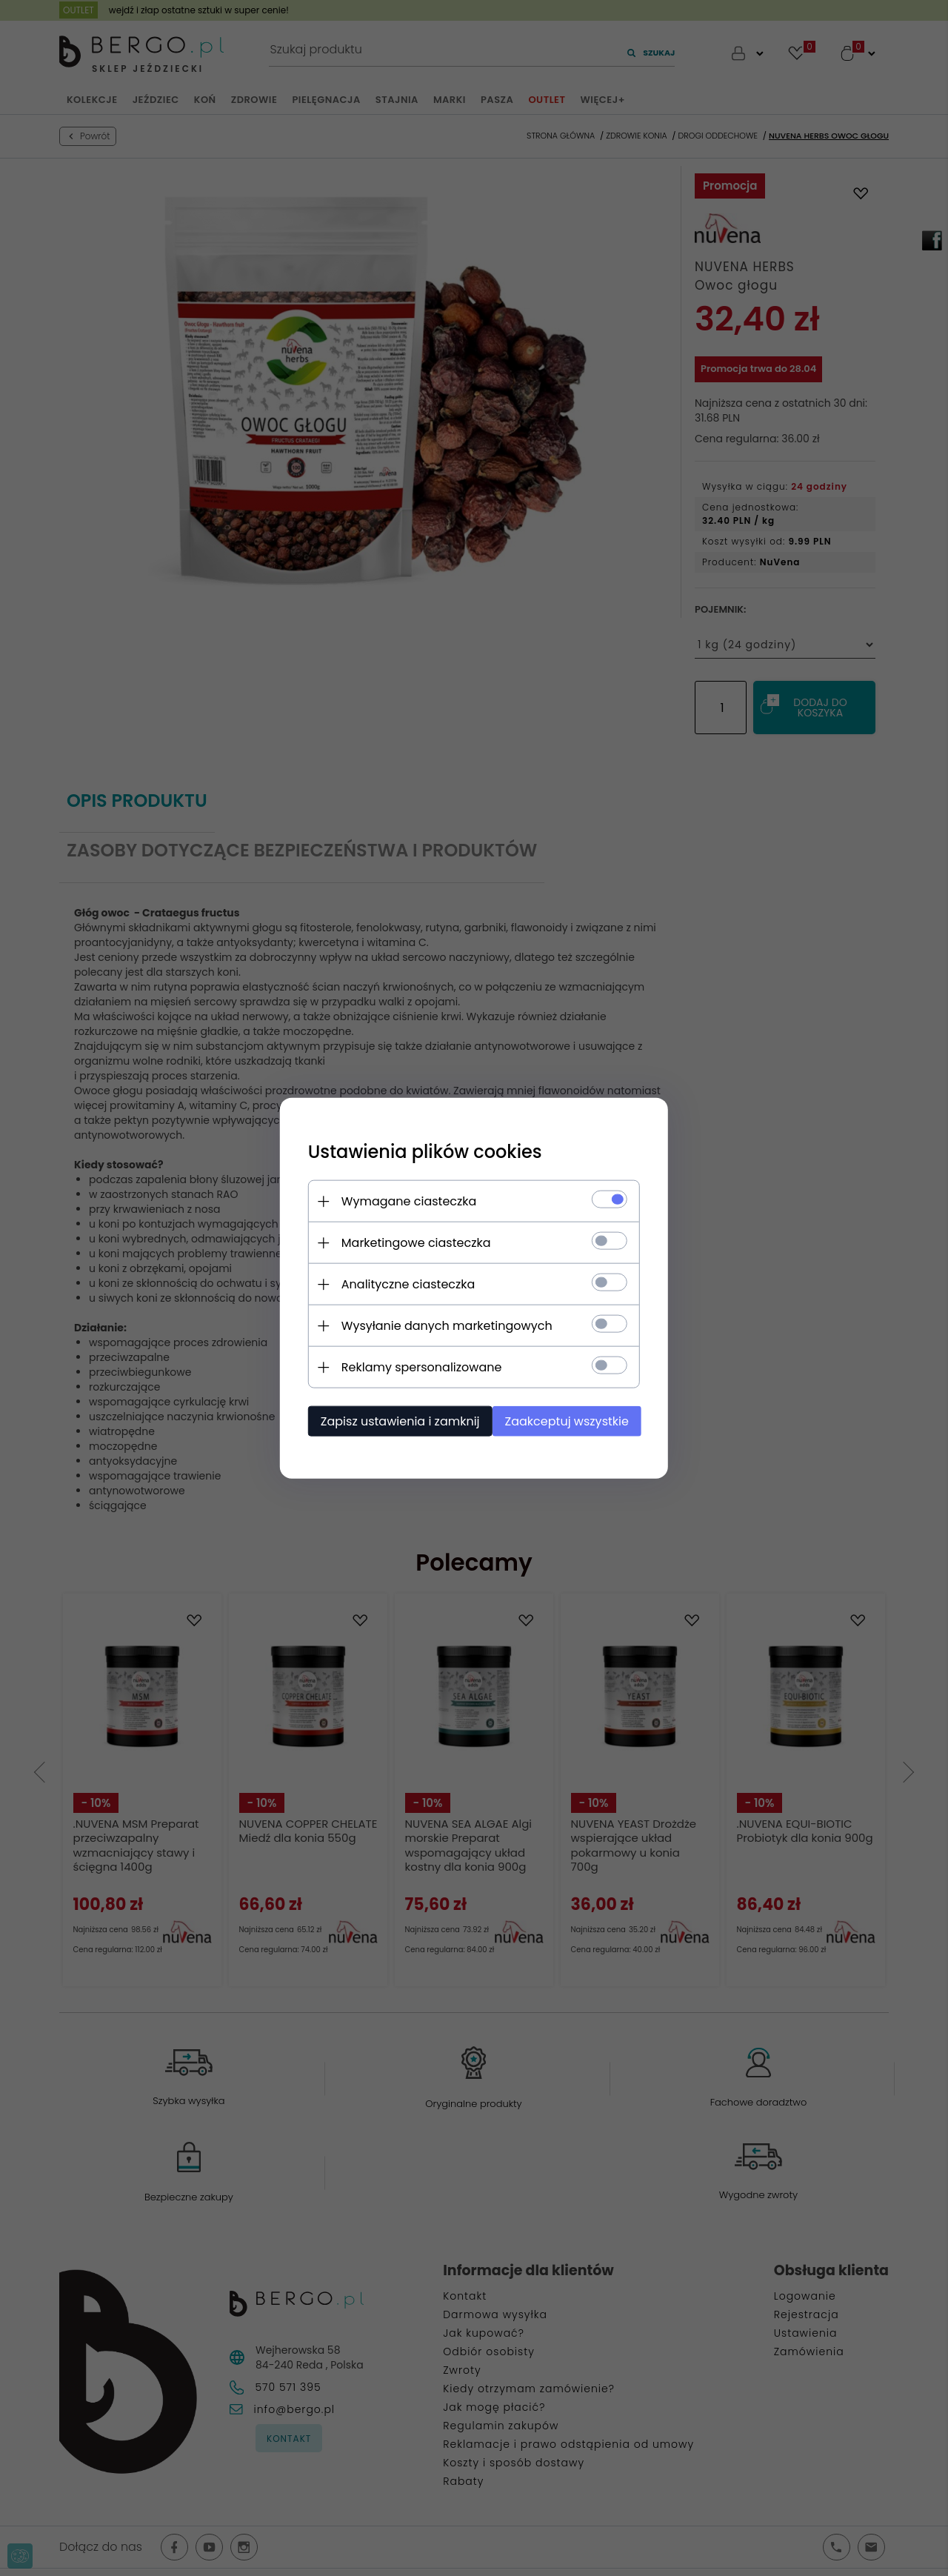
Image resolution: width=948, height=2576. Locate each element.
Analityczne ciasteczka (404, 1283)
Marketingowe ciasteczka (412, 1242)
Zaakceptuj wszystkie (570, 1420)
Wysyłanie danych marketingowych (442, 1325)
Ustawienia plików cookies (421, 1151)
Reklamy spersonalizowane (417, 1366)
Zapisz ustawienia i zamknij (395, 1420)
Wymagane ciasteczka (405, 1200)
